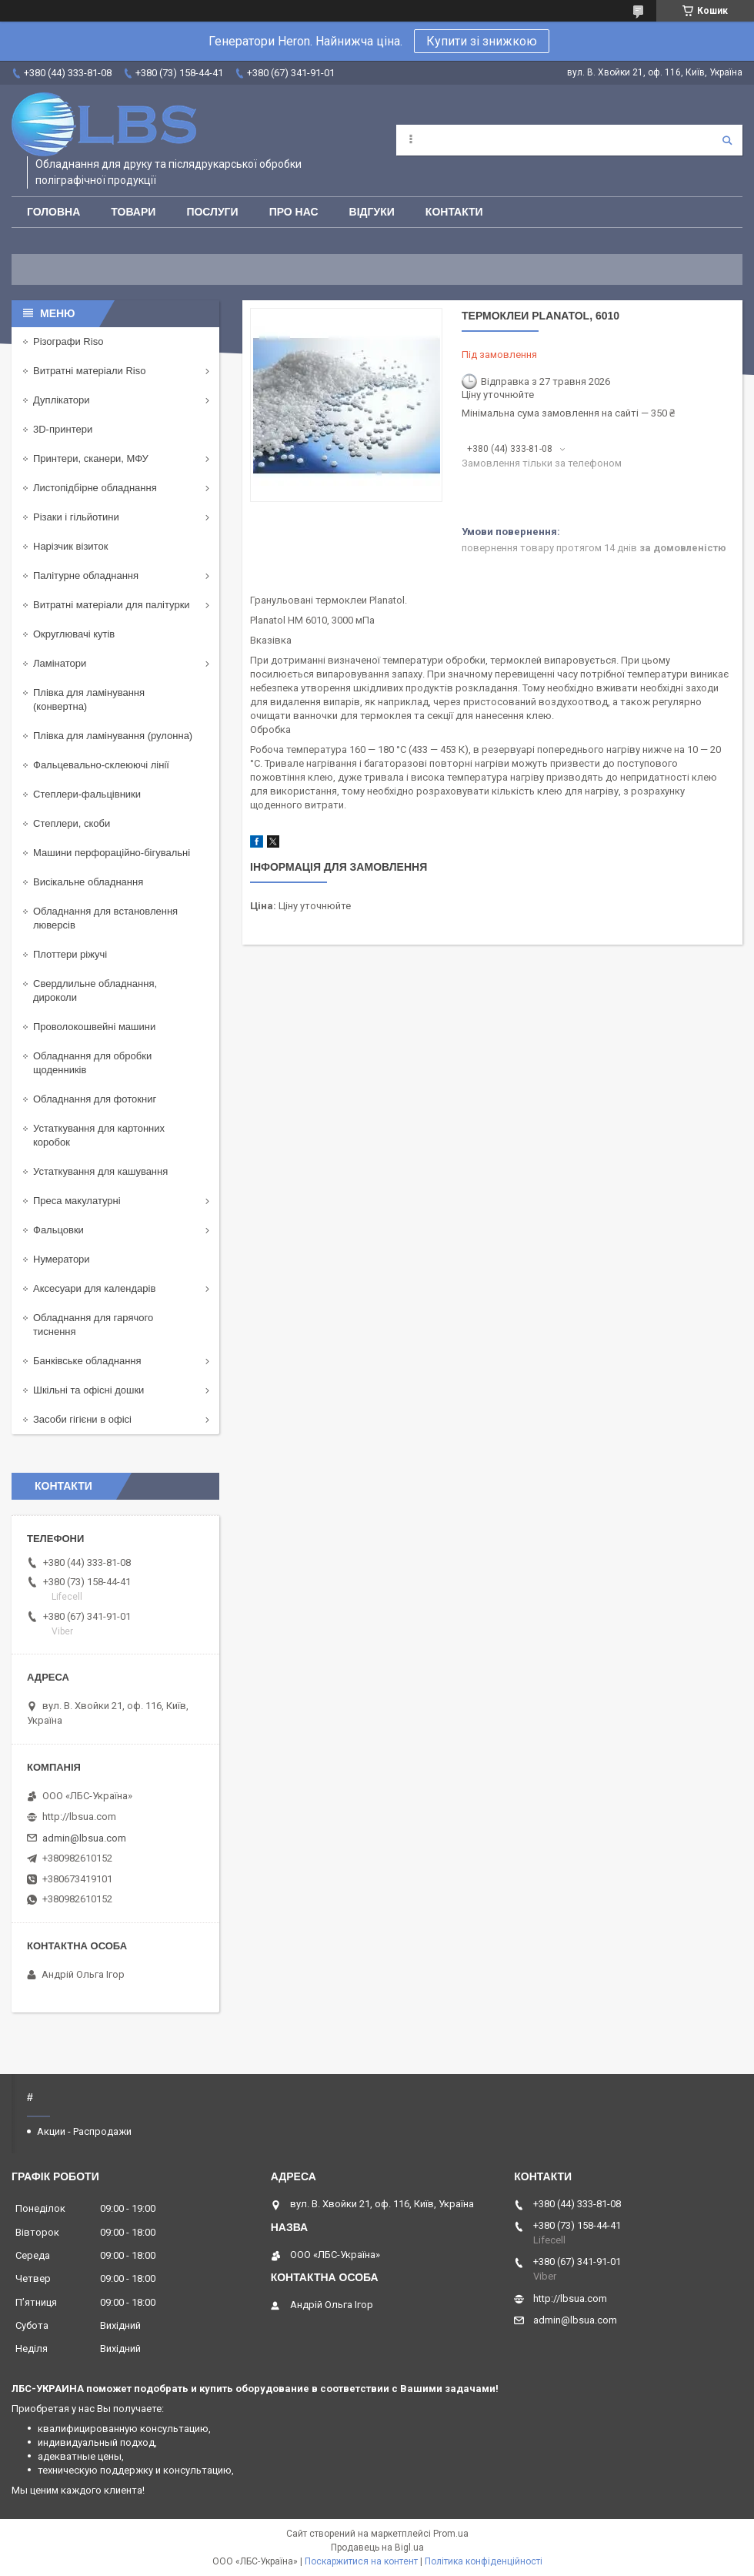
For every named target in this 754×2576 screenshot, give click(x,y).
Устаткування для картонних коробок (99, 1135)
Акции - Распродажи (84, 2131)
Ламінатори (59, 663)
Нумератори (61, 1259)
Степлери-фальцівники (87, 794)
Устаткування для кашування (100, 1171)
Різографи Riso (68, 341)
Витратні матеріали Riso (89, 370)
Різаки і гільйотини (76, 517)
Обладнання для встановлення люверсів (105, 918)
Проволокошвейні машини (94, 1026)
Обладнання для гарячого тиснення (93, 1324)
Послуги (212, 212)
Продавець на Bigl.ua (377, 2547)
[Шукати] (727, 140)
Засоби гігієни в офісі (82, 1419)
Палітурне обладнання (85, 575)
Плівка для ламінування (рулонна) (112, 735)
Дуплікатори (61, 400)
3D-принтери (62, 429)
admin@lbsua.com (84, 1838)
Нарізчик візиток (70, 546)
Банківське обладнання (87, 1361)
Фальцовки (58, 1230)
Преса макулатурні (77, 1200)
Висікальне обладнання (88, 882)
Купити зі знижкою (481, 41)
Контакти (454, 212)
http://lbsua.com (79, 1816)
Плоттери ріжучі (70, 954)
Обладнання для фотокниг (94, 1099)
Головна (53, 212)
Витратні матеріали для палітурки (111, 605)
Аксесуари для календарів (94, 1288)
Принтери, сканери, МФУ (90, 458)
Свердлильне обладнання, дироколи (95, 990)
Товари (133, 212)
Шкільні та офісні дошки (88, 1390)
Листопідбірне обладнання (95, 487)
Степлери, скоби (71, 823)
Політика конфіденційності (483, 2561)
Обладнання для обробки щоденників (92, 1063)
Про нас (294, 212)
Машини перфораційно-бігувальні (111, 852)
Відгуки (372, 212)
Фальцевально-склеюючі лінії (101, 765)
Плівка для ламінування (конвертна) (89, 699)
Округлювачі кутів (74, 634)
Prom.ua (451, 2533)
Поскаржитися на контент (361, 2561)
